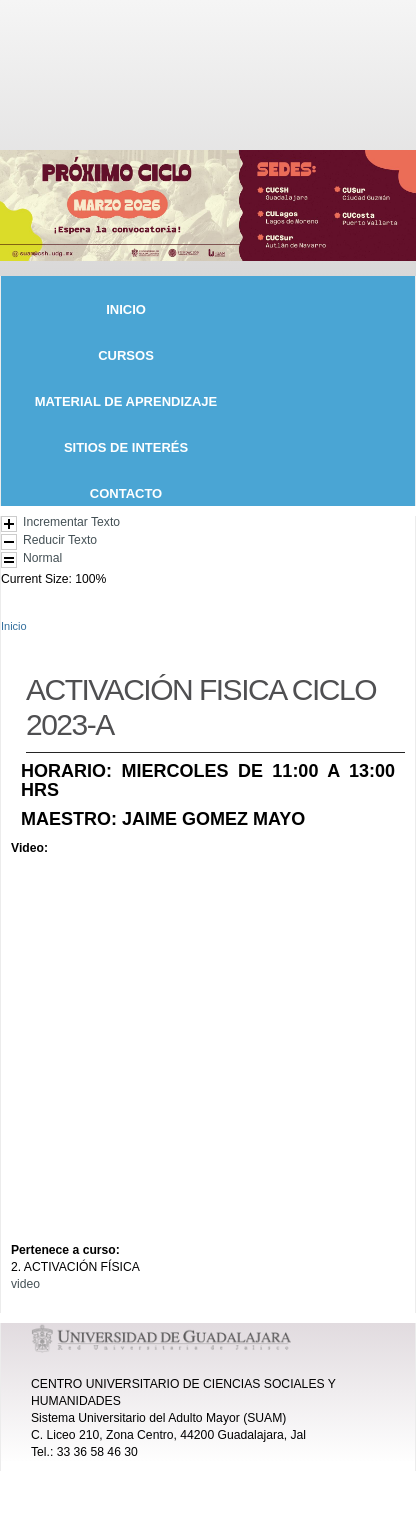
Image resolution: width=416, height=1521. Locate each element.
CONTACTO (126, 492)
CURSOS (126, 354)
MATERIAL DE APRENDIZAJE (126, 400)
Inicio (14, 626)
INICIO (126, 308)
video (25, 1284)
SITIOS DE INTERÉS (126, 446)
